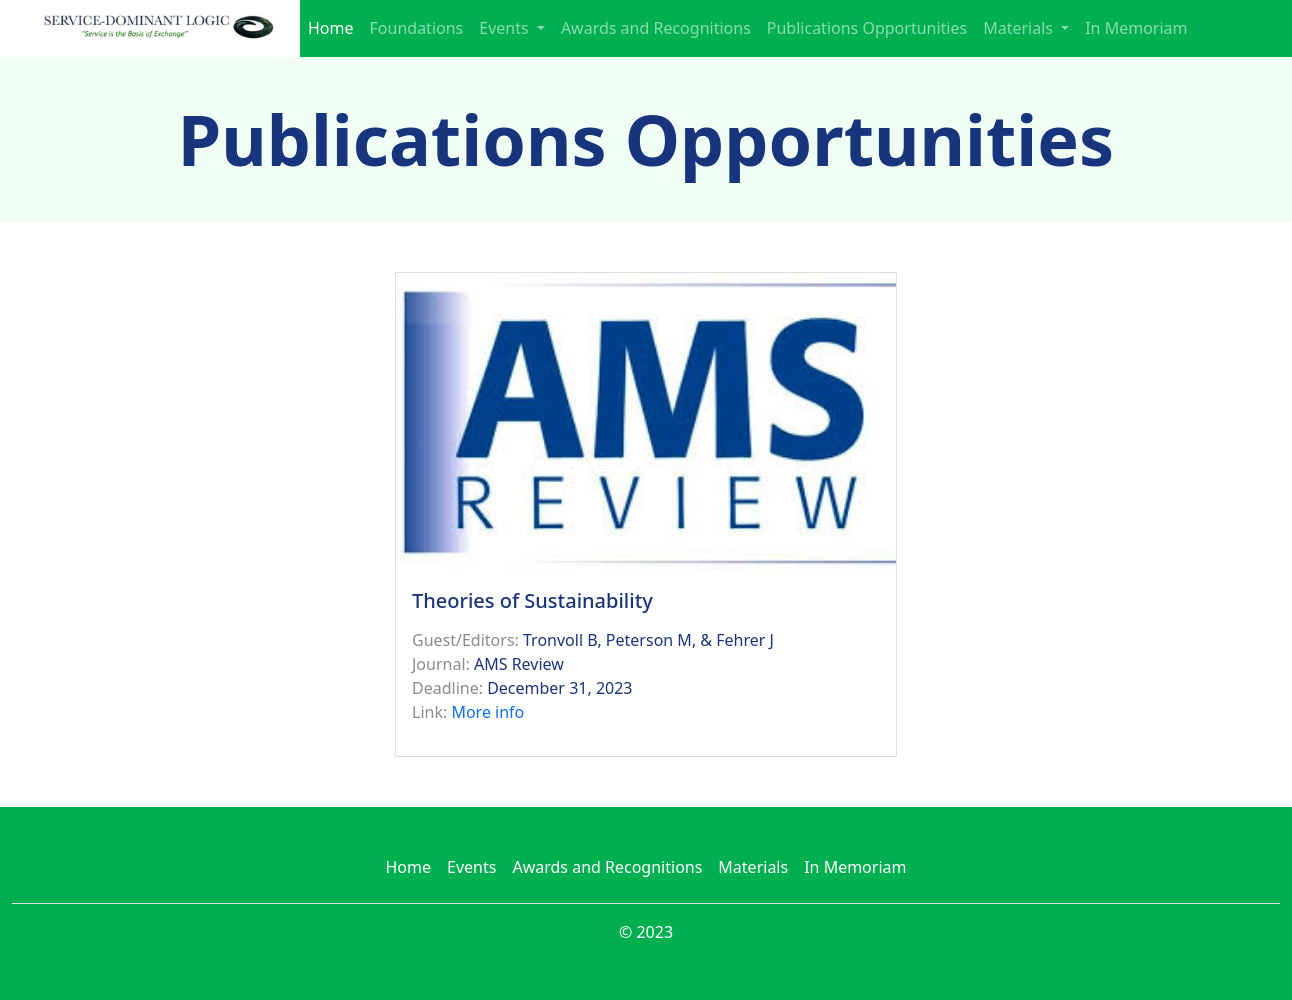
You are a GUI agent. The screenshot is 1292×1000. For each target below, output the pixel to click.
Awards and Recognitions (656, 28)
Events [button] (506, 28)
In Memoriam (1136, 28)
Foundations (417, 28)
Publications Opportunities (867, 28)
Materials (753, 867)
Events (471, 867)
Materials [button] (1020, 28)
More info (487, 712)
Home (331, 28)
